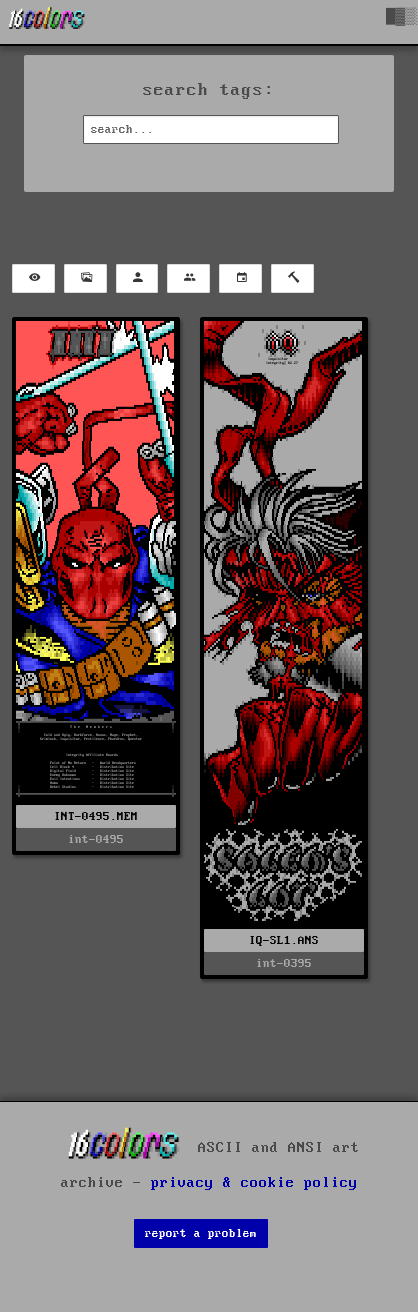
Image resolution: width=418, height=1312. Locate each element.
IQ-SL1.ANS (284, 940)
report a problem (201, 1233)
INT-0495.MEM (96, 816)
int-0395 (284, 963)
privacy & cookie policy (254, 1183)
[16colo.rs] (47, 22)
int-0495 (96, 839)
